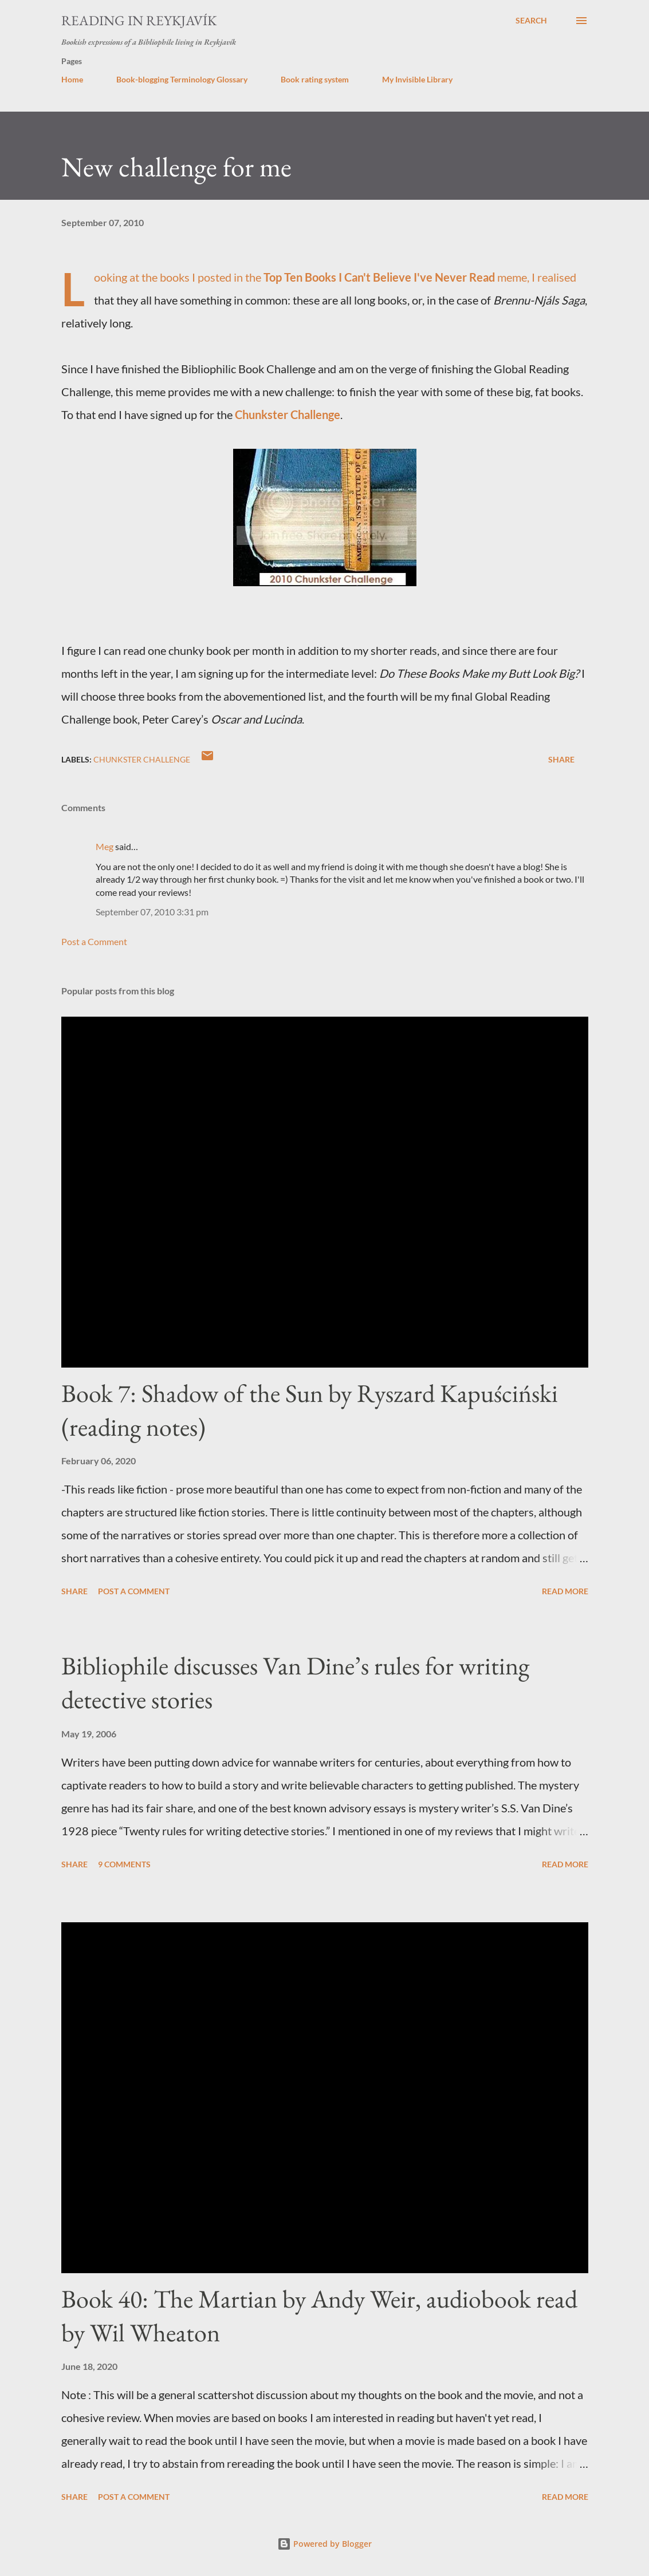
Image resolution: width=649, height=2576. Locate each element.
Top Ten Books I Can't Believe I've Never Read (379, 277)
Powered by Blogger (324, 2543)
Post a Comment (94, 941)
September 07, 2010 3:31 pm (152, 911)
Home (72, 79)
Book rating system (315, 79)
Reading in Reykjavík (139, 20)
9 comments (124, 1864)
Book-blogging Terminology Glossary (181, 79)
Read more (565, 1591)
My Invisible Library (417, 79)
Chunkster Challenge (287, 414)
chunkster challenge (141, 759)
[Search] (531, 20)
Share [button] (561, 759)
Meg (104, 846)
